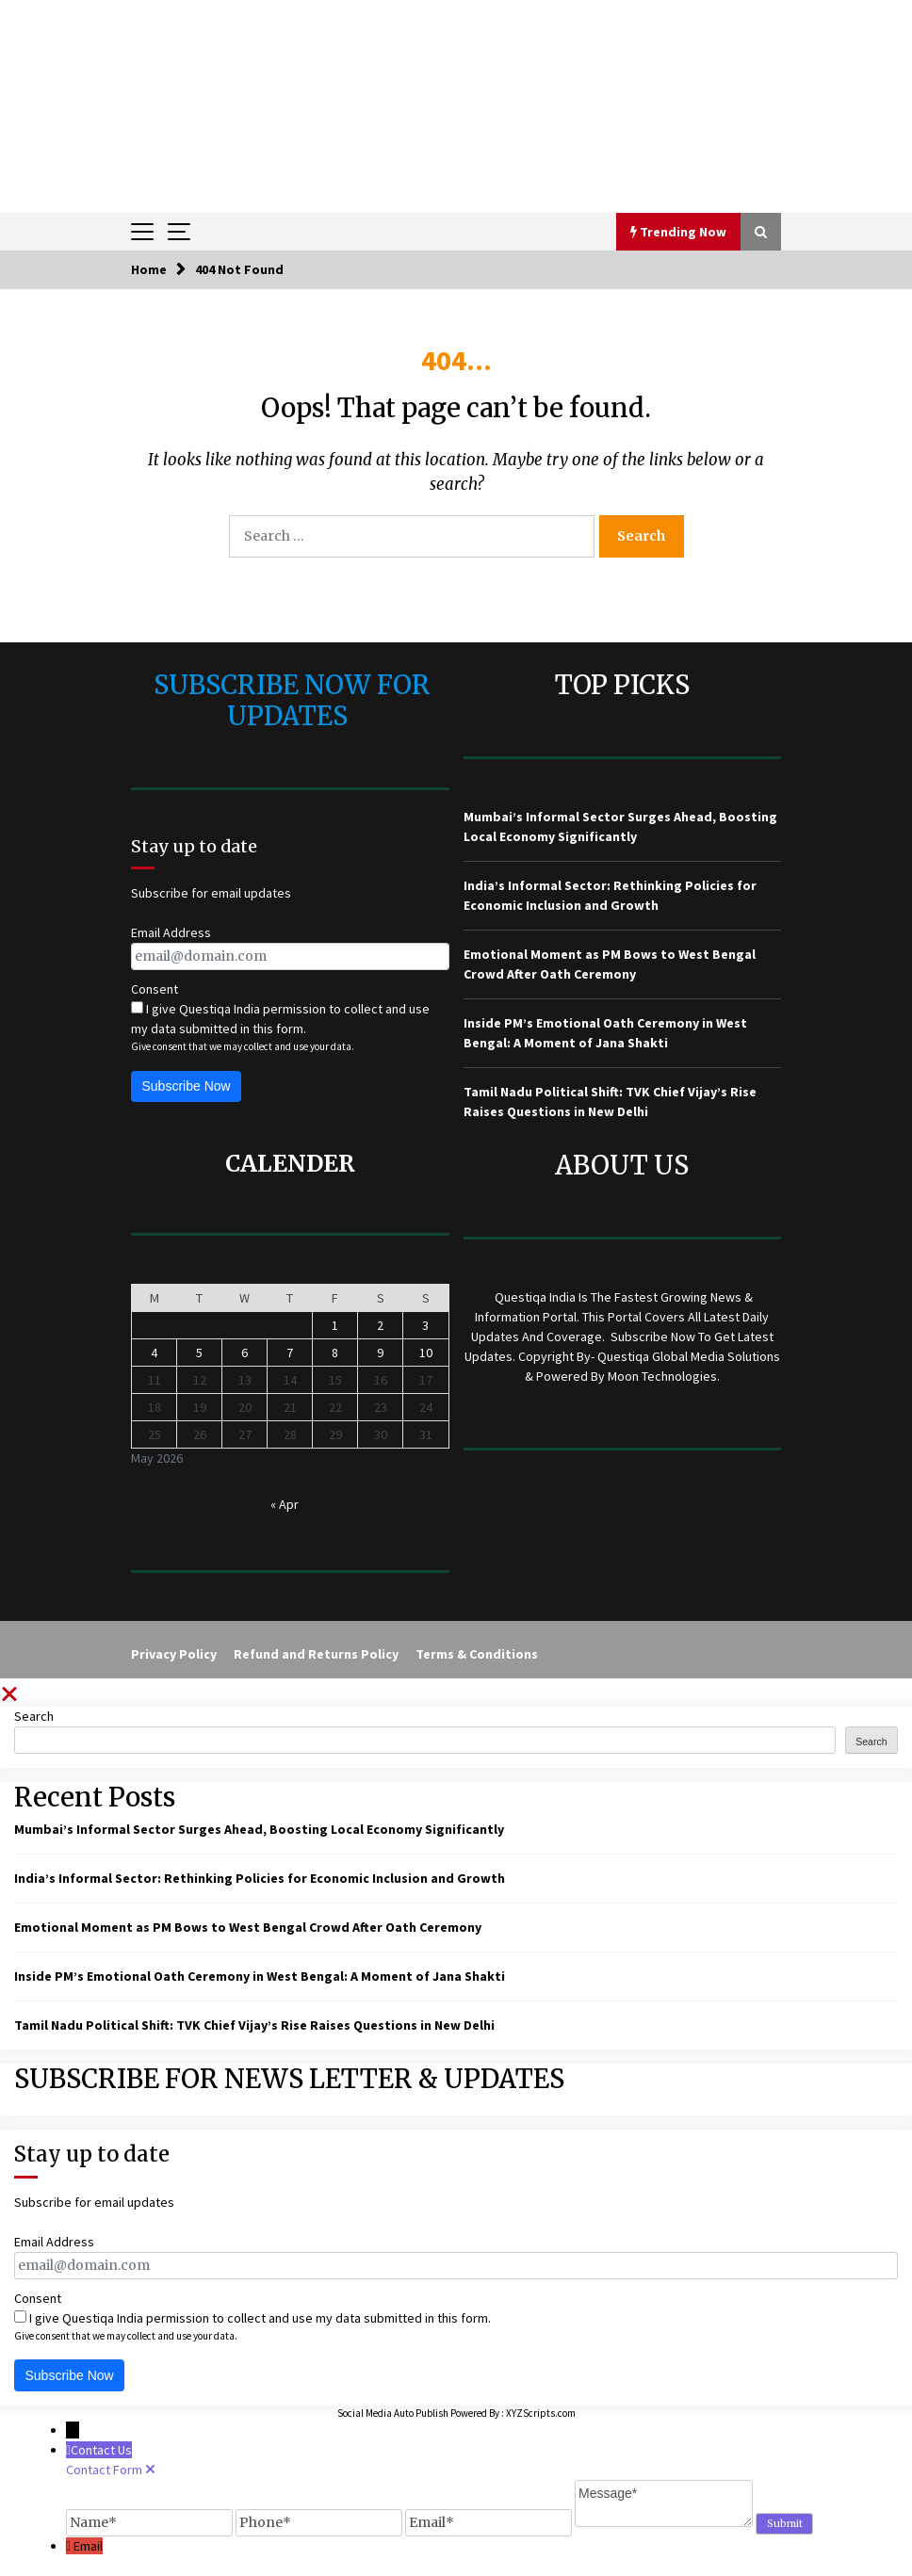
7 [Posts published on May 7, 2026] (289, 1352)
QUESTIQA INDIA (456, 44)
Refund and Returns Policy (316, 1653)
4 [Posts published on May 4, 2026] (154, 1352)
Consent (154, 988)
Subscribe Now (186, 1086)
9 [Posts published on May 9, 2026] (380, 1352)
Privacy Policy (174, 1653)
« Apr (284, 1504)
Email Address (171, 932)
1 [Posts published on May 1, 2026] (335, 1325)
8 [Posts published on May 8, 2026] (335, 1352)
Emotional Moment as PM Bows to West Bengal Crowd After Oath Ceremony (247, 1927)
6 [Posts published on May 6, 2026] (244, 1352)
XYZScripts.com (541, 2413)
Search (34, 1716)
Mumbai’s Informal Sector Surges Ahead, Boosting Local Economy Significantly (259, 1829)
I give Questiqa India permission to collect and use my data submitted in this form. (280, 1018)
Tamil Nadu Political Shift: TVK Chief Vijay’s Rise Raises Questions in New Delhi (254, 2025)
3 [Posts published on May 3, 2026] (425, 1325)
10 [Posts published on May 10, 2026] (425, 1352)
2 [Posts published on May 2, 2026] (380, 1325)
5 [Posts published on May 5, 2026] (199, 1352)
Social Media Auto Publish (392, 2413)
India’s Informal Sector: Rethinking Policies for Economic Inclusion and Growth (259, 1878)
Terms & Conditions (476, 1653)
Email (88, 2545)
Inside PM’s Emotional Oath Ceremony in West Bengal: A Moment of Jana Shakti (259, 1976)
